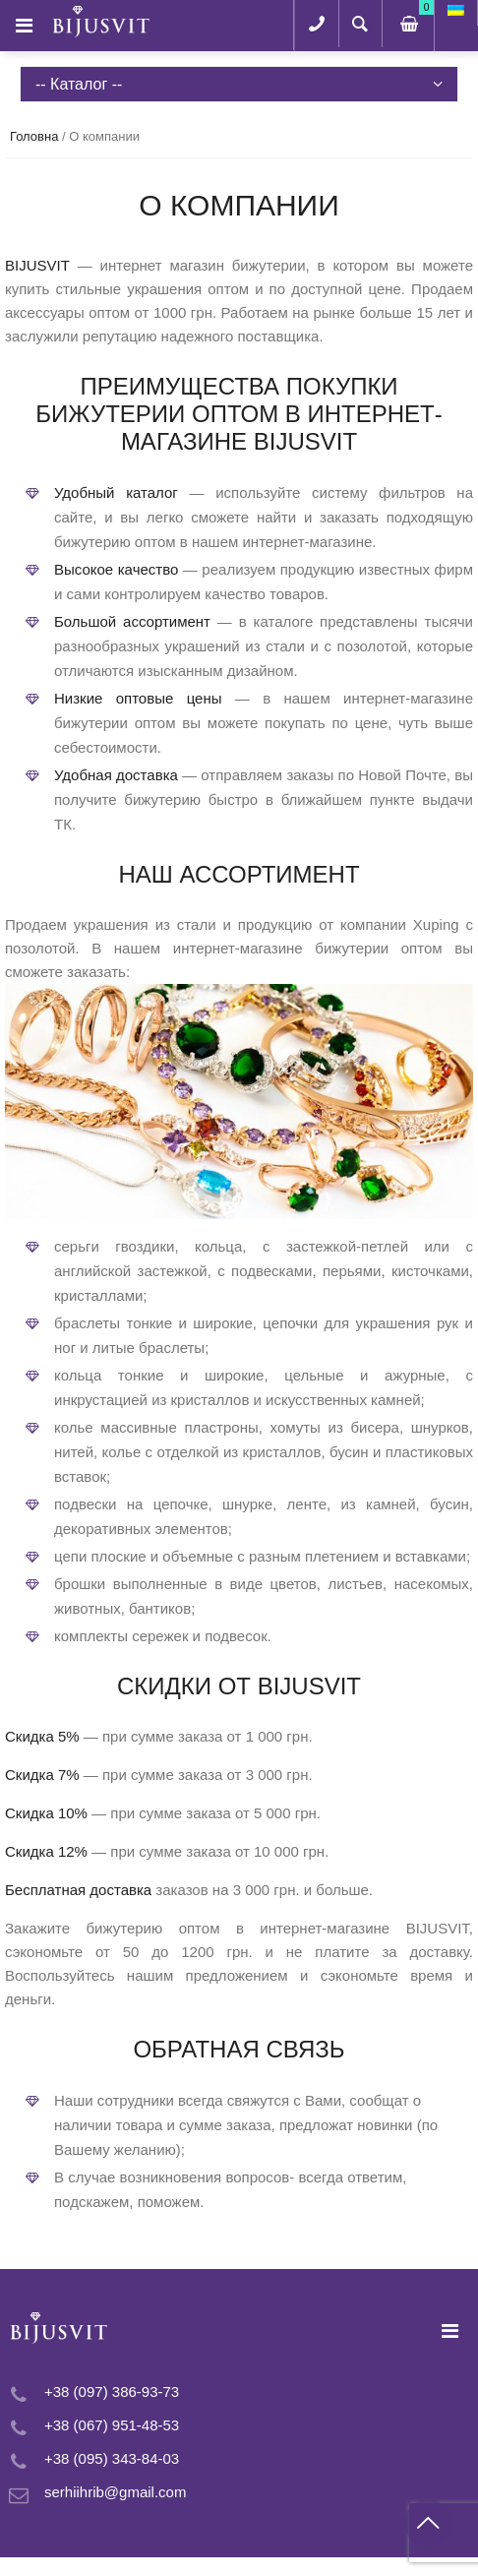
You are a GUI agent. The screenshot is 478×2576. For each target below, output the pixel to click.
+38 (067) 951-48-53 (111, 2425)
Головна (34, 136)
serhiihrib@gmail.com (115, 2492)
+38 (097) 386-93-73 (111, 2391)
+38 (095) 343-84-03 (111, 2458)
